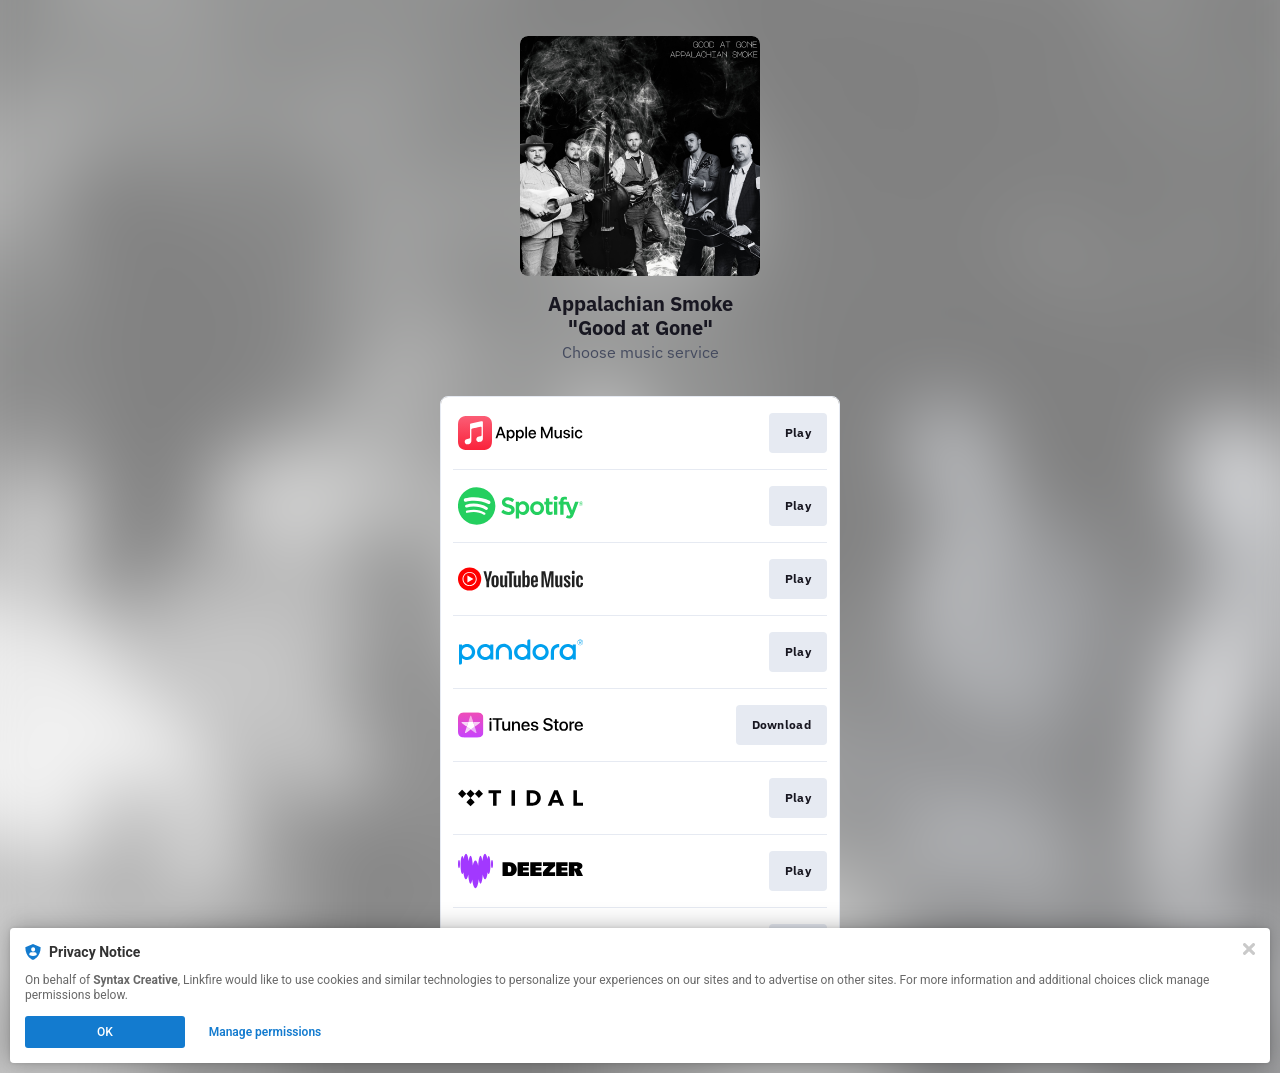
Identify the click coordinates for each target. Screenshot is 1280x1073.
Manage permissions (265, 1032)
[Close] (1249, 949)
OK (105, 1032)
